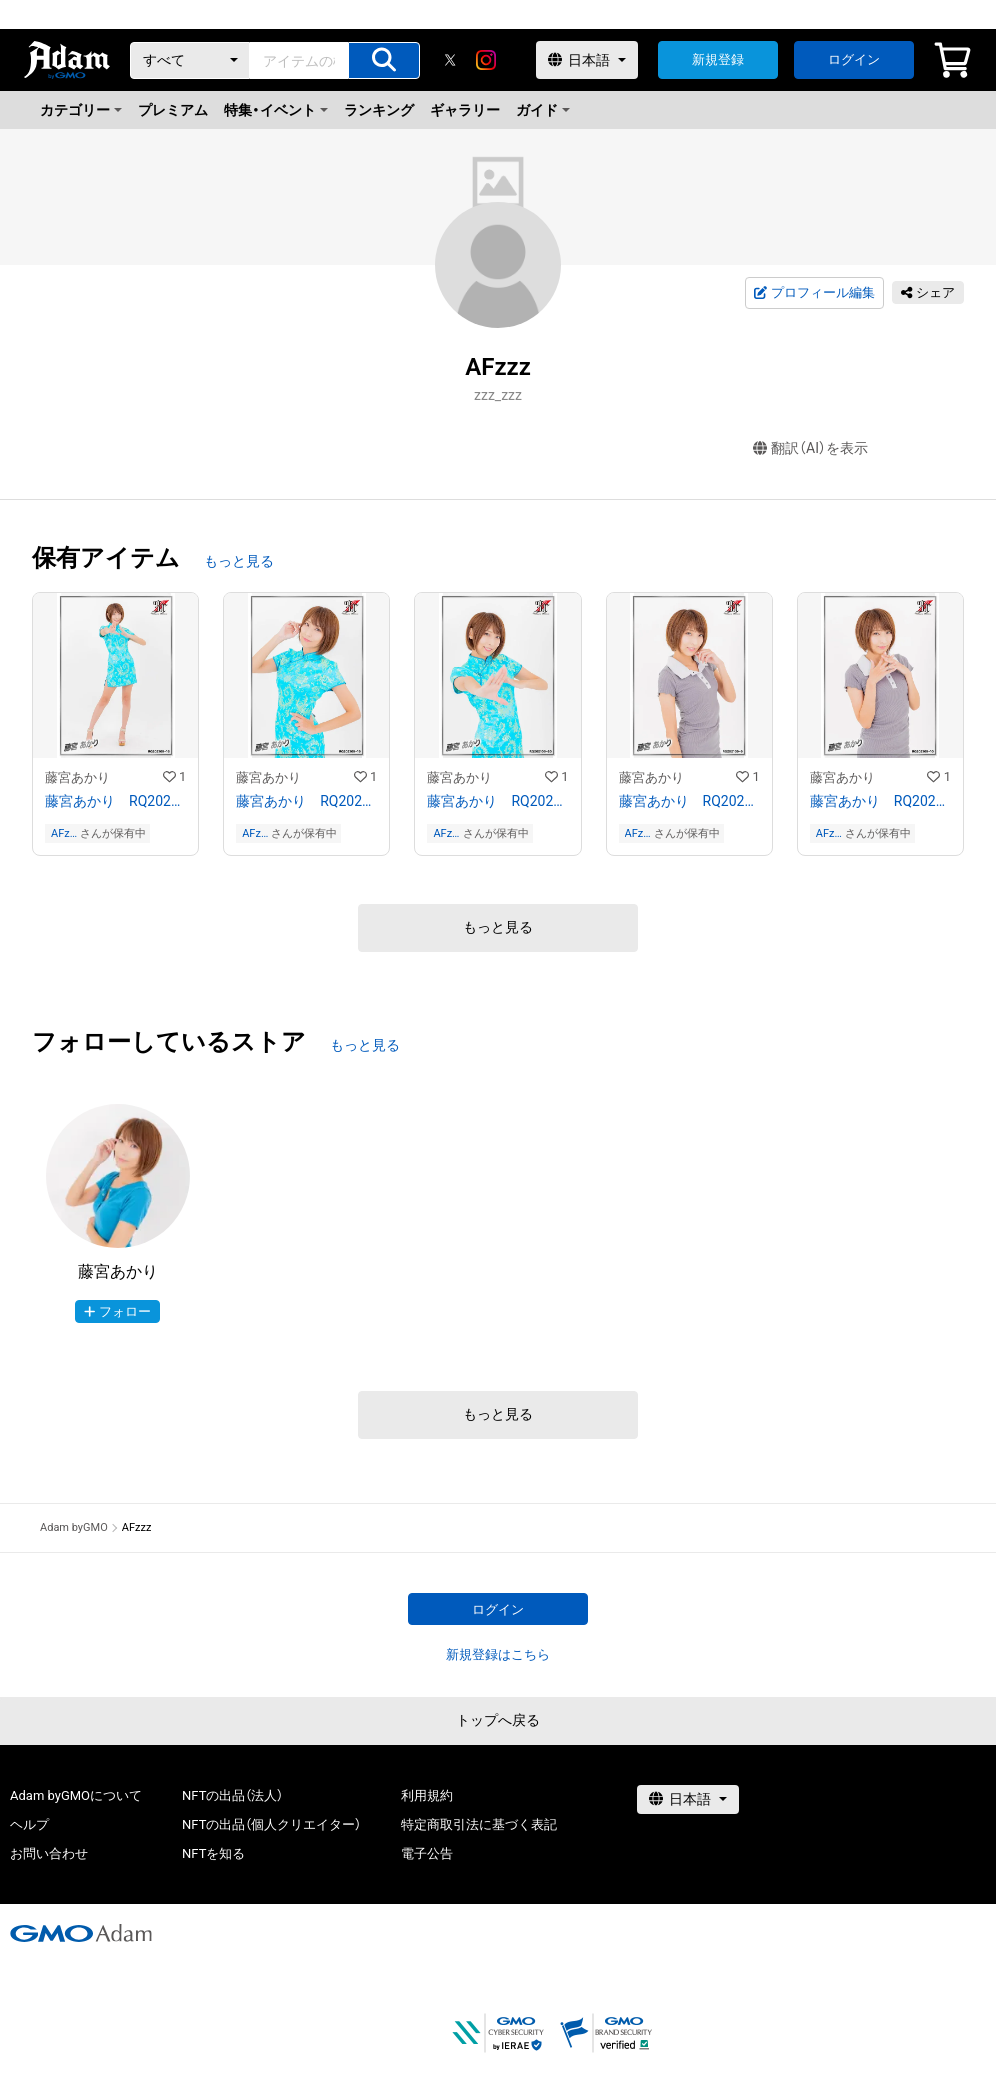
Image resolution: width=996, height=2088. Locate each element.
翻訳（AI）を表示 (810, 448)
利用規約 (427, 1795)
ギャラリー (465, 110)
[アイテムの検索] (384, 60)
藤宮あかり (77, 777)
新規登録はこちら (498, 1654)
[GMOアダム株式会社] (81, 1933)
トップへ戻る (498, 1720)
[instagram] (486, 60)
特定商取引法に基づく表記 (479, 1824)
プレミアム (173, 110)
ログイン (854, 59)
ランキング (379, 110)
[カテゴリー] (190, 60)
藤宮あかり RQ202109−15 (880, 801)
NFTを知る (213, 1853)
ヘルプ (29, 1824)
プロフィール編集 (814, 293)
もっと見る (239, 561)
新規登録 (718, 59)
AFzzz (63, 833)
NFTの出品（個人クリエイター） (271, 1824)
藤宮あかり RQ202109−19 (306, 801)
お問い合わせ (49, 1853)
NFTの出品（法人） (232, 1795)
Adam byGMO (74, 1527)
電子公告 (427, 1853)
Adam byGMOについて (76, 1795)
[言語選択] (587, 60)
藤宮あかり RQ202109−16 (115, 801)
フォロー (117, 1311)
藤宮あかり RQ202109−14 (689, 801)
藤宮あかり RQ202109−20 (497, 801)
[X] (450, 60)
